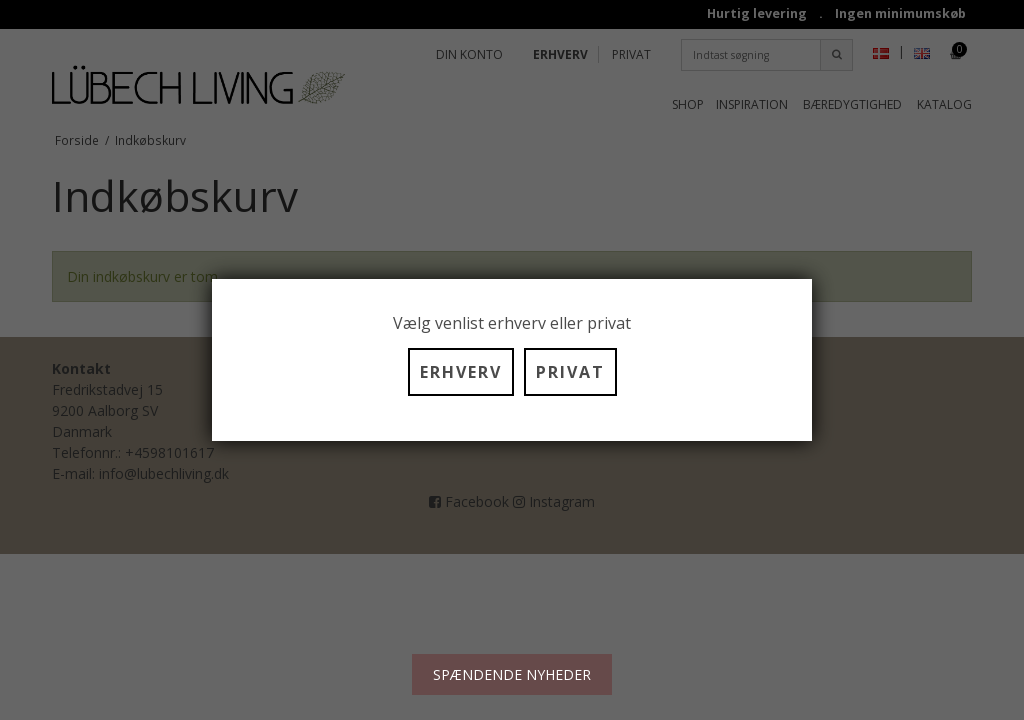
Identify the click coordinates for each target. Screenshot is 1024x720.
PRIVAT (570, 372)
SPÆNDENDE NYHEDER (512, 674)
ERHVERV (461, 372)
